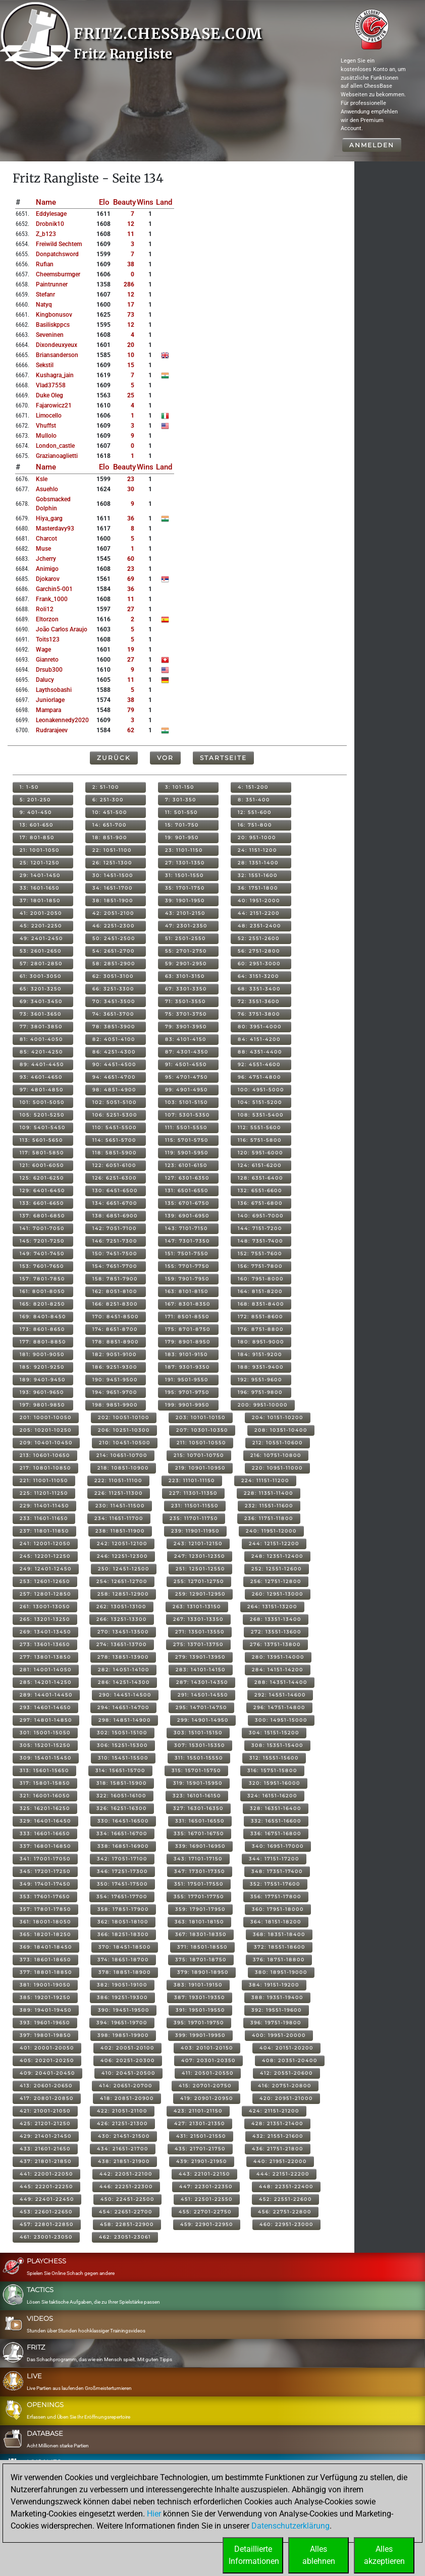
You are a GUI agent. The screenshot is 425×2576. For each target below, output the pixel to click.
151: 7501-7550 (186, 1253)
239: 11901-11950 (195, 1531)
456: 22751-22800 (284, 2211)
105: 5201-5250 (42, 1115)
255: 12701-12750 (199, 1581)
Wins (145, 202)
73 (130, 314)
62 (130, 730)
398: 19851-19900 (123, 2035)
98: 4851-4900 (114, 1089)
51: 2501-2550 (185, 938)
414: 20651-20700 (125, 2085)
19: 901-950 (182, 837)
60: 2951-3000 (259, 963)
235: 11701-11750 (194, 1518)
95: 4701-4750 (186, 1077)
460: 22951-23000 (286, 2224)
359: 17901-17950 (200, 1909)
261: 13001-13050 (45, 1606)
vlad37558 (51, 385)
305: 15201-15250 (45, 1745)
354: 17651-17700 (121, 1896)
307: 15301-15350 (199, 1745)
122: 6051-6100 (114, 1165)
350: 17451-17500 (122, 1884)
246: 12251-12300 (122, 1556)
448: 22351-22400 (286, 2186)
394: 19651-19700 (121, 2022)
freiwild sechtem (59, 244)
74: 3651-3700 (113, 1014)
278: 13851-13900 (123, 1657)
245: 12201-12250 (45, 1556)
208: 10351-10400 (280, 1430)
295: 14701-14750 (201, 1707)
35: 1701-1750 (185, 888)
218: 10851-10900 (123, 1468)
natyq (44, 304)
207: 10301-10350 (202, 1430)
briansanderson (57, 355)
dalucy (45, 679)
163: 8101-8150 (186, 1291)
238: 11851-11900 (120, 1531)
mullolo (46, 435)
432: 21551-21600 (277, 2136)
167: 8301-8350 (187, 1304)
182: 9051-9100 (114, 1354)
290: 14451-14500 (125, 1694)
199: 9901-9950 (187, 1405)
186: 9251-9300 (114, 1367)
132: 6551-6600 (260, 1190)
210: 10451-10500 (124, 1442)
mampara (48, 710)
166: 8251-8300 (115, 1304)
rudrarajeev (52, 730)
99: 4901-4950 (186, 1089)
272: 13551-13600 (276, 1631)
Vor (165, 758)
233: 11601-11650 (44, 1518)
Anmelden (371, 145)
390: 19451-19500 (123, 2010)
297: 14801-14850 (46, 1720)
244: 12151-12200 (274, 1543)
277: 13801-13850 (45, 1657)
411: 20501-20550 (208, 2073)
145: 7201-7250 (42, 1241)
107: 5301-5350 (187, 1115)
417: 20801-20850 (47, 2098)
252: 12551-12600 (276, 1568)
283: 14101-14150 (201, 1669)
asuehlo (47, 489)
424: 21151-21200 (274, 2111)
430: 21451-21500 (124, 2136)
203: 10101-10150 (201, 1417)
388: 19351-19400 (277, 1997)
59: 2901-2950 (186, 963)
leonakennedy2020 (62, 720)
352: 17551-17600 (275, 1884)
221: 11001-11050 (44, 1480)
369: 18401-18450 (46, 1947)
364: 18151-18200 (275, 1921)
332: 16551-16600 (276, 1821)
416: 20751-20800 (284, 2085)
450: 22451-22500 (127, 2199)
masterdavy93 (55, 528)
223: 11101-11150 (192, 1480)
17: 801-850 (37, 837)
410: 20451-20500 (128, 2073)
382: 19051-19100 (122, 1984)
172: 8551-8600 (260, 1316)
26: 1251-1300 (112, 862)
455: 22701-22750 (205, 2211)
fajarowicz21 (54, 405)
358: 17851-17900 (123, 1909)
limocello (49, 415)
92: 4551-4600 (259, 1064)
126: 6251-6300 (114, 1178)
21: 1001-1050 (40, 850)
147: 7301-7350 (187, 1241)
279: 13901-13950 (200, 1657)
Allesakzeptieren (384, 2555)
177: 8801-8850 (43, 1341)
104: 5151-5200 (260, 1102)
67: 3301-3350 (186, 988)
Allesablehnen (318, 2555)
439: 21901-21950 (201, 2161)
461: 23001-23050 (46, 2237)
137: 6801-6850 (42, 1215)
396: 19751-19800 (275, 2022)
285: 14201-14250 (46, 1682)
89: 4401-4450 (42, 1064)
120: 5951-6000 (260, 1152)
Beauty (124, 202)
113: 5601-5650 (41, 1140)
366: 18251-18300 (123, 1934)
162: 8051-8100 (114, 1291)
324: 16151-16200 (272, 1795)
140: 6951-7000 (261, 1215)
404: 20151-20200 (286, 2048)
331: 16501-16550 (200, 1821)
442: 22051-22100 (125, 2174)
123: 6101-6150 (186, 1165)
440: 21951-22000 (280, 2161)
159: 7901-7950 (187, 1278)
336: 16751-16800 (275, 1833)
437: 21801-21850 (46, 2161)
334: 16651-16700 (121, 1833)
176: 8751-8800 (261, 1329)
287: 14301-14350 (202, 1682)
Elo (104, 202)
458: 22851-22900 (127, 2224)
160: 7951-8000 (261, 1278)
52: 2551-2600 (259, 938)
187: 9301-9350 (187, 1367)
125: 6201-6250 (42, 1178)
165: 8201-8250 (42, 1304)
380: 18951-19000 (281, 1972)
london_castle (55, 445)
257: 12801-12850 (45, 1594)
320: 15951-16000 (274, 1783)
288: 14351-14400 (280, 1682)
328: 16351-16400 (275, 1808)
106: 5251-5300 (114, 1115)
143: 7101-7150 (186, 1228)
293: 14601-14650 (45, 1707)
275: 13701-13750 (198, 1644)
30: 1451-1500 (112, 875)
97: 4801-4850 (42, 1089)
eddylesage (51, 213)
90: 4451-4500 (114, 1064)
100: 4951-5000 (261, 1089)
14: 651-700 (109, 825)
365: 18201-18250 (45, 1934)
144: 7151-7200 (260, 1228)
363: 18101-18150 (199, 1921)
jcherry (46, 558)
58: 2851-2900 (113, 963)
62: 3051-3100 (113, 976)
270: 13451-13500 (123, 1631)
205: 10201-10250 (46, 1430)
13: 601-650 (37, 825)
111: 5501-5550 (186, 1127)
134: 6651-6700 (114, 1203)
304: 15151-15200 (274, 1732)
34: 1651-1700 (112, 888)
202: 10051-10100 (123, 1417)
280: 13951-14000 (278, 1657)
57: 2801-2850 (41, 963)
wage (43, 649)
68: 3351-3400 (259, 988)
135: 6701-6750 (187, 1203)
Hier (154, 2514)
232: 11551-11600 (269, 1505)
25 (130, 395)
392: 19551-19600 (276, 2010)
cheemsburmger (58, 274)
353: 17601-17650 (45, 1896)
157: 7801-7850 (42, 1278)
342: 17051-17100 (122, 1858)
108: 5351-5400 (261, 1115)
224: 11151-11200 (265, 1480)
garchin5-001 (54, 589)
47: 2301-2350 (186, 925)
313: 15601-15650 (44, 1770)
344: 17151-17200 (274, 1858)
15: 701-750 (182, 825)
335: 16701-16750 (199, 1833)
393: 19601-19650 (45, 2022)
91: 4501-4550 (186, 1064)
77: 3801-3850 (41, 1026)
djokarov (48, 578)
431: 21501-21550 (201, 2136)
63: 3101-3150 (185, 976)
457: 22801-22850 (47, 2224)
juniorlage (50, 700)
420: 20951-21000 (286, 2098)
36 (130, 518)
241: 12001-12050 (45, 1543)
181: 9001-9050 (42, 1354)
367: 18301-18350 (201, 1934)
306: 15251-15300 (122, 1745)
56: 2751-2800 (259, 951)
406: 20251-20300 (127, 2060)
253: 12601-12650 (45, 1581)
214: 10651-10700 (121, 1455)
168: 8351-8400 (261, 1304)
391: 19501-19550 (200, 2010)
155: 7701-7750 (187, 1266)
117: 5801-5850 (42, 1152)
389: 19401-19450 (46, 2010)
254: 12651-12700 (121, 1581)
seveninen (50, 334)
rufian (45, 264)
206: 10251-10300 (124, 1430)
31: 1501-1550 (184, 875)
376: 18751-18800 (279, 1959)
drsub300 (49, 669)
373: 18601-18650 (45, 1959)
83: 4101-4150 (185, 1039)
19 (130, 649)
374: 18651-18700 (123, 1959)
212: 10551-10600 (277, 1442)
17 (130, 304)
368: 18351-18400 (279, 1934)
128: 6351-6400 (260, 1178)
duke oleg (49, 395)
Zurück (114, 758)
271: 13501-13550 (200, 1631)
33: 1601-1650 (40, 888)
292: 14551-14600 (280, 1694)
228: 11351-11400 (268, 1493)
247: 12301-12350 (199, 1556)
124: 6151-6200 (260, 1165)
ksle (41, 479)
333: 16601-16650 (45, 1833)
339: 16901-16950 (200, 1846)
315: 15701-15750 (196, 1770)
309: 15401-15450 (46, 1758)
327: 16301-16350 (198, 1808)
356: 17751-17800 (275, 1896)
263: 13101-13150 (197, 1606)
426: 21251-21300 (122, 2123)
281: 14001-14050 (46, 1669)
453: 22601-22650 (46, 2211)
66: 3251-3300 (113, 988)
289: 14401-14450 (46, 1694)
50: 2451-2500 (113, 938)
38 (130, 264)
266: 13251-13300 (121, 1619)
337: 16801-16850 (45, 1846)
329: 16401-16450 (45, 1821)
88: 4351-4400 (260, 1052)
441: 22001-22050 (46, 2174)
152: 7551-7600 (260, 1253)
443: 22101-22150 (204, 2174)
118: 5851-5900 (114, 1152)
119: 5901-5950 (186, 1152)
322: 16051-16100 (121, 1795)
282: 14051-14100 (123, 1669)
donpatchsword (57, 254)
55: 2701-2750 (186, 951)
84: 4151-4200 (259, 1039)
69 (130, 578)
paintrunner (52, 284)
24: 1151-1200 (257, 850)
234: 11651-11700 (118, 1518)
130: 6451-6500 (115, 1190)
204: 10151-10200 (277, 1417)
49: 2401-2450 (41, 938)
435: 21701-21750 (200, 2148)
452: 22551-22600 (285, 2199)
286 (129, 284)
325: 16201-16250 (45, 1808)
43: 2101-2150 (185, 913)
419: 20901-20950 (206, 2098)
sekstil (45, 365)
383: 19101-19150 (198, 1984)
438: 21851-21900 (124, 2161)
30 (130, 489)
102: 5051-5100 (114, 1102)
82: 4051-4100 (113, 1039)
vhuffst (46, 425)
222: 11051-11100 (118, 1480)
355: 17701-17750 (199, 1896)
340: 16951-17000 (278, 1846)
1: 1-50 (29, 787)
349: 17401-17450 (45, 1884)
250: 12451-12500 (123, 1568)
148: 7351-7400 (260, 1241)
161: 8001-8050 (42, 1291)
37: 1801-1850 (40, 900)
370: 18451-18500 (124, 1947)
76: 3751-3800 (259, 1014)
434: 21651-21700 (122, 2148)
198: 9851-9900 (115, 1405)
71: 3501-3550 (185, 1001)
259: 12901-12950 (200, 1594)
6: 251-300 (108, 799)
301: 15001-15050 (45, 1732)
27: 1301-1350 (185, 862)
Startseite (223, 758)
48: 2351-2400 (259, 925)
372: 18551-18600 (279, 1947)
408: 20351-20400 (289, 2060)
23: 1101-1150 (184, 850)
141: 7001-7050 (42, 1228)
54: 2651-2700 (113, 951)
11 (130, 234)
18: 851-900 (109, 837)
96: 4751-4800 (259, 1077)
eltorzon (47, 619)
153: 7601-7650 (42, 1266)
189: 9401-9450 (43, 1379)
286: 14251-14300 (124, 1682)
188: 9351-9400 (261, 1367)
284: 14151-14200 (277, 1669)
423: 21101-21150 (198, 2111)
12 (130, 223)
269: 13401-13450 (45, 1631)
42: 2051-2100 (113, 913)
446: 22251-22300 (126, 2186)
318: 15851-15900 (121, 1783)
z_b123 (46, 234)
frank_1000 (52, 599)
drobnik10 (50, 223)
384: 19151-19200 (274, 1984)
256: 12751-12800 (275, 1581)
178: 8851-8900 (115, 1341)
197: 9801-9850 (42, 1405)
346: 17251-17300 (122, 1871)
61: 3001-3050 (41, 976)
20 (130, 344)
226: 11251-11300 (118, 1493)
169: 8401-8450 (43, 1316)
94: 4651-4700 (114, 1077)
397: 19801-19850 (45, 2035)
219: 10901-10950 (200, 1468)
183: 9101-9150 (186, 1354)
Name (46, 202)
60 (130, 558)
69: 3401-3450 (41, 1001)
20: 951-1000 (257, 837)
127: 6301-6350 (187, 1178)
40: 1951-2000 (259, 900)
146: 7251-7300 (114, 1241)
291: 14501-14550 (203, 1694)
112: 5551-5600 (259, 1127)
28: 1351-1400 (258, 862)
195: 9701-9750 (187, 1392)
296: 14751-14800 (279, 1707)
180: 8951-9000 (261, 1341)
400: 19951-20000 (279, 2035)
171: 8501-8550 (187, 1316)
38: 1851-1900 (112, 900)
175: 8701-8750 (187, 1329)
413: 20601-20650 (46, 2085)
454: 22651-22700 (125, 2211)
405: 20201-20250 (47, 2060)
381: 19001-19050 (45, 1984)
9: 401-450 (36, 812)
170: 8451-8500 (115, 1316)
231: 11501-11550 (195, 1505)
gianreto (47, 659)
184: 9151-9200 (260, 1354)
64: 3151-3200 (258, 976)
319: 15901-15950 (198, 1783)
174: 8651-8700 (115, 1329)
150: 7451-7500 (114, 1253)
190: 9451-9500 (115, 1379)
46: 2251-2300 (113, 925)
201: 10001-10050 (46, 1417)
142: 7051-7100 (114, 1228)
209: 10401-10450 (46, 1442)
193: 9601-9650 (42, 1392)
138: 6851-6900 (115, 1215)
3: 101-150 (179, 787)
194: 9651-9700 (114, 1392)
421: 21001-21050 (45, 2111)
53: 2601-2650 (41, 951)
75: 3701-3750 (186, 1014)
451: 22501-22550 (207, 2199)
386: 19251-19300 (122, 1997)
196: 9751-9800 (260, 1392)
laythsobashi (54, 689)
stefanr (45, 294)
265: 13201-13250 (45, 1619)
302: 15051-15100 (122, 1732)
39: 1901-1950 (185, 900)
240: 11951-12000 (271, 1531)
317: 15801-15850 (45, 1783)
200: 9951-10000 (263, 1405)
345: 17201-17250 (45, 1871)
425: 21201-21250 (45, 2123)
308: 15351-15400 (277, 1745)
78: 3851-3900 (113, 1026)
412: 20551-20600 (286, 2073)
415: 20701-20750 (205, 2085)
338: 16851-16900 (123, 1846)
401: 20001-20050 (47, 2048)
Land (164, 202)
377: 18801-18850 (46, 1972)
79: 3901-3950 (186, 1026)
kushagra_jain (55, 375)
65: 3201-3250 (41, 988)
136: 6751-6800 (260, 1203)
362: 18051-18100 (122, 1921)
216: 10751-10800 (275, 1455)
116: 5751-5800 (260, 1140)
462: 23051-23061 (125, 2237)
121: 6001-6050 (42, 1165)
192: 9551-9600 (260, 1379)
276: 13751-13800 (275, 1644)
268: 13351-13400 (275, 1619)
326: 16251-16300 (121, 1808)
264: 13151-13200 (272, 1606)
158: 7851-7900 (115, 1278)
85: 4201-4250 (41, 1052)
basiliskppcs (53, 324)
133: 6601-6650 (42, 1203)
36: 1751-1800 (258, 888)
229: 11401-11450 (44, 1505)
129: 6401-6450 (42, 1190)
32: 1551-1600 (258, 875)
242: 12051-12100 (122, 1543)
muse (43, 548)
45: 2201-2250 (41, 925)
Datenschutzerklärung (290, 2526)
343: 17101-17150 (198, 1858)
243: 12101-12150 (198, 1543)
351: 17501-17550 (199, 1884)
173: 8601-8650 (42, 1329)
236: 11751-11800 (268, 1518)
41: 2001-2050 (41, 913)
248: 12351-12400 (277, 1556)
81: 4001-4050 (41, 1039)
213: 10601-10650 (45, 1455)
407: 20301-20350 (208, 2060)
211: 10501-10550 (201, 1442)
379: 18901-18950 (203, 1972)
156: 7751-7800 (260, 1266)
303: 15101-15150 (198, 1732)
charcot (46, 538)
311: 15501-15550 (199, 1758)
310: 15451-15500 (123, 1758)
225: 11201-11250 (44, 1493)
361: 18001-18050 (45, 1921)
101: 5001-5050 (42, 1102)
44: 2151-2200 (259, 913)
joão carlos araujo (61, 629)
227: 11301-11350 (193, 1493)
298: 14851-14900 (124, 1720)
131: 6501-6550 (186, 1190)
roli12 (45, 609)
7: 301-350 (180, 799)
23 (130, 479)
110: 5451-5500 (114, 1127)
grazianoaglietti (57, 455)
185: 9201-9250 (42, 1367)
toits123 (48, 639)
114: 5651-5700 (114, 1140)
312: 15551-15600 (274, 1758)
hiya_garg (49, 518)
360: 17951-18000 (278, 1909)
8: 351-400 (254, 799)
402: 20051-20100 (127, 2048)
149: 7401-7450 (42, 1253)
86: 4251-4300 (114, 1052)
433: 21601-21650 (45, 2148)
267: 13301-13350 (198, 1619)
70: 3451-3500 (113, 1001)
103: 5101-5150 (186, 1102)
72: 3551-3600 (259, 1001)
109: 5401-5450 (43, 1127)
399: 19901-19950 (200, 2035)
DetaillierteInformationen (254, 2555)
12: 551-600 (255, 812)
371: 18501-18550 (202, 1947)
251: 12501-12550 (200, 1568)
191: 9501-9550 (186, 1379)
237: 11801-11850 (44, 1531)
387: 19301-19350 (199, 1997)
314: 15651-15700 (120, 1770)
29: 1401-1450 (40, 875)
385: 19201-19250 (45, 1997)
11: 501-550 (181, 812)
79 (130, 710)
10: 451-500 (109, 812)
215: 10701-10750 (199, 1455)
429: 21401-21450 (46, 2136)
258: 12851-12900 (123, 1594)
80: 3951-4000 (260, 1026)
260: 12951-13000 (277, 1594)
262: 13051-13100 (121, 1606)
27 (130, 609)
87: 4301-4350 (186, 1052)
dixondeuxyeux (56, 344)
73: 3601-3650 (41, 1014)
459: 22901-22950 (206, 2224)
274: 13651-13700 (121, 1644)
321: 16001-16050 (45, 1795)
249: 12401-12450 (46, 1568)
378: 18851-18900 (124, 1972)
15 (130, 365)
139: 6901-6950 (187, 1215)
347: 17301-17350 (199, 1871)
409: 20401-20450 (47, 2073)
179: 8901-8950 (187, 1341)
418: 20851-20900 (127, 2098)
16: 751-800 (255, 825)
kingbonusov (54, 314)
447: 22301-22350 (206, 2186)
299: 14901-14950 (203, 1720)
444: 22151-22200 (282, 2174)
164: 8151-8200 (260, 1291)
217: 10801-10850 (45, 1468)
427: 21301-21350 (199, 2123)
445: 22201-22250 (46, 2186)
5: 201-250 (35, 799)
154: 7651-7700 (114, 1266)
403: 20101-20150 (207, 2048)
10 (130, 355)
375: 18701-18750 (201, 1959)
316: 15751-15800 (272, 1770)
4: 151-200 (253, 787)
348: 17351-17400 (277, 1871)
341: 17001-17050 (45, 1858)
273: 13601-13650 (45, 1644)
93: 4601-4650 (41, 1077)
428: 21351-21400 (277, 2123)
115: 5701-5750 (186, 1140)
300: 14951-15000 (281, 1720)
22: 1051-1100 (112, 850)
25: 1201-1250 (40, 862)
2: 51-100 (105, 787)
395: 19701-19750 (199, 2022)
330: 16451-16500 (123, 1821)
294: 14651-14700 (123, 1707)
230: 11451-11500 (120, 1505)
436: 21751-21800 (277, 2148)
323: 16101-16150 (197, 1795)
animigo (47, 568)
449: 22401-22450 (47, 2199)
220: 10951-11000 (277, 1468)
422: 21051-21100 (122, 2111)
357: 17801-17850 (45, 1909)
